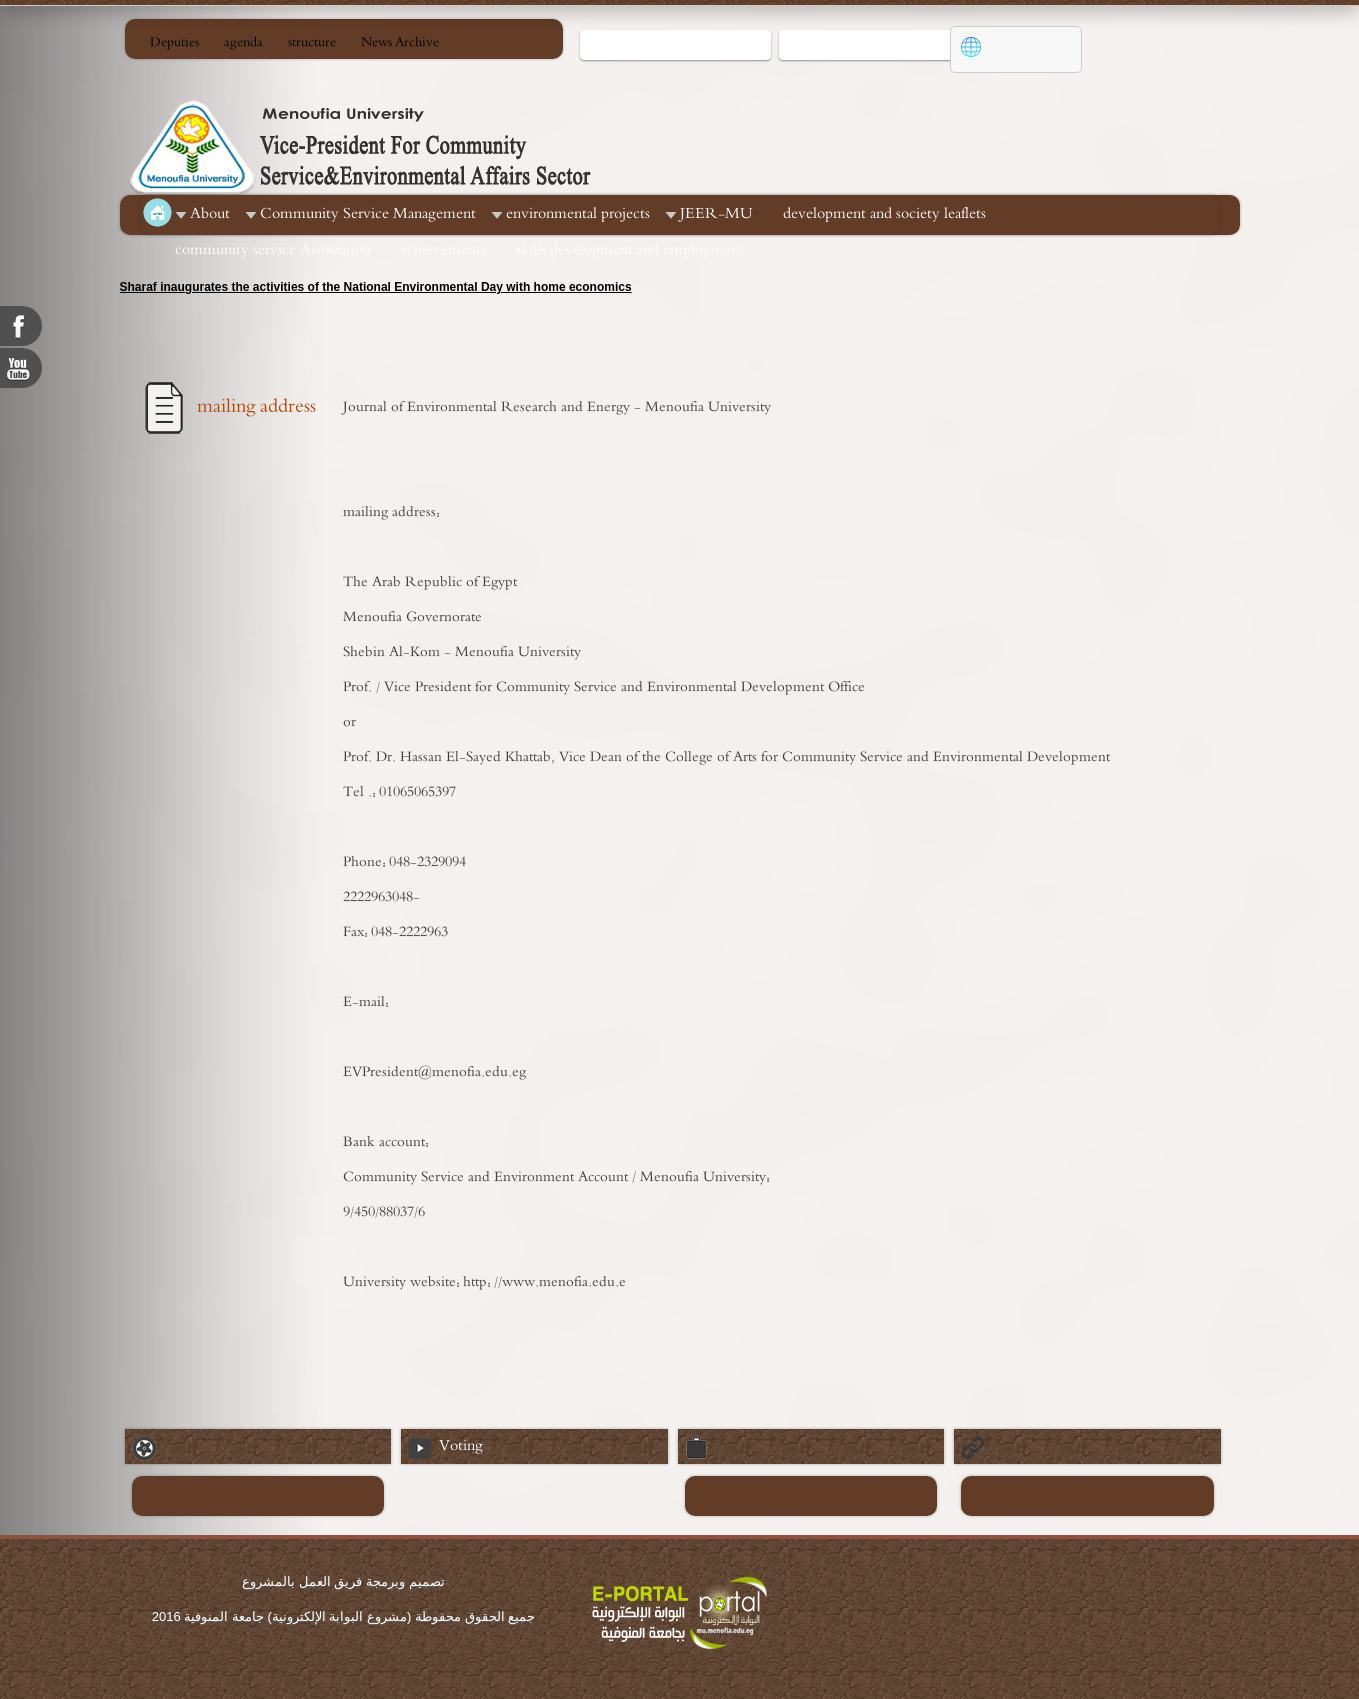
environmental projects (578, 213)
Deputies (174, 42)
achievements (443, 249)
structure (312, 42)
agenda (243, 42)
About (210, 213)
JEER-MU (716, 213)
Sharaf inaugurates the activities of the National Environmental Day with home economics (376, 287)
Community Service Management (368, 213)
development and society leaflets (884, 213)
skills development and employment (630, 249)
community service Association (273, 249)
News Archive (400, 42)
